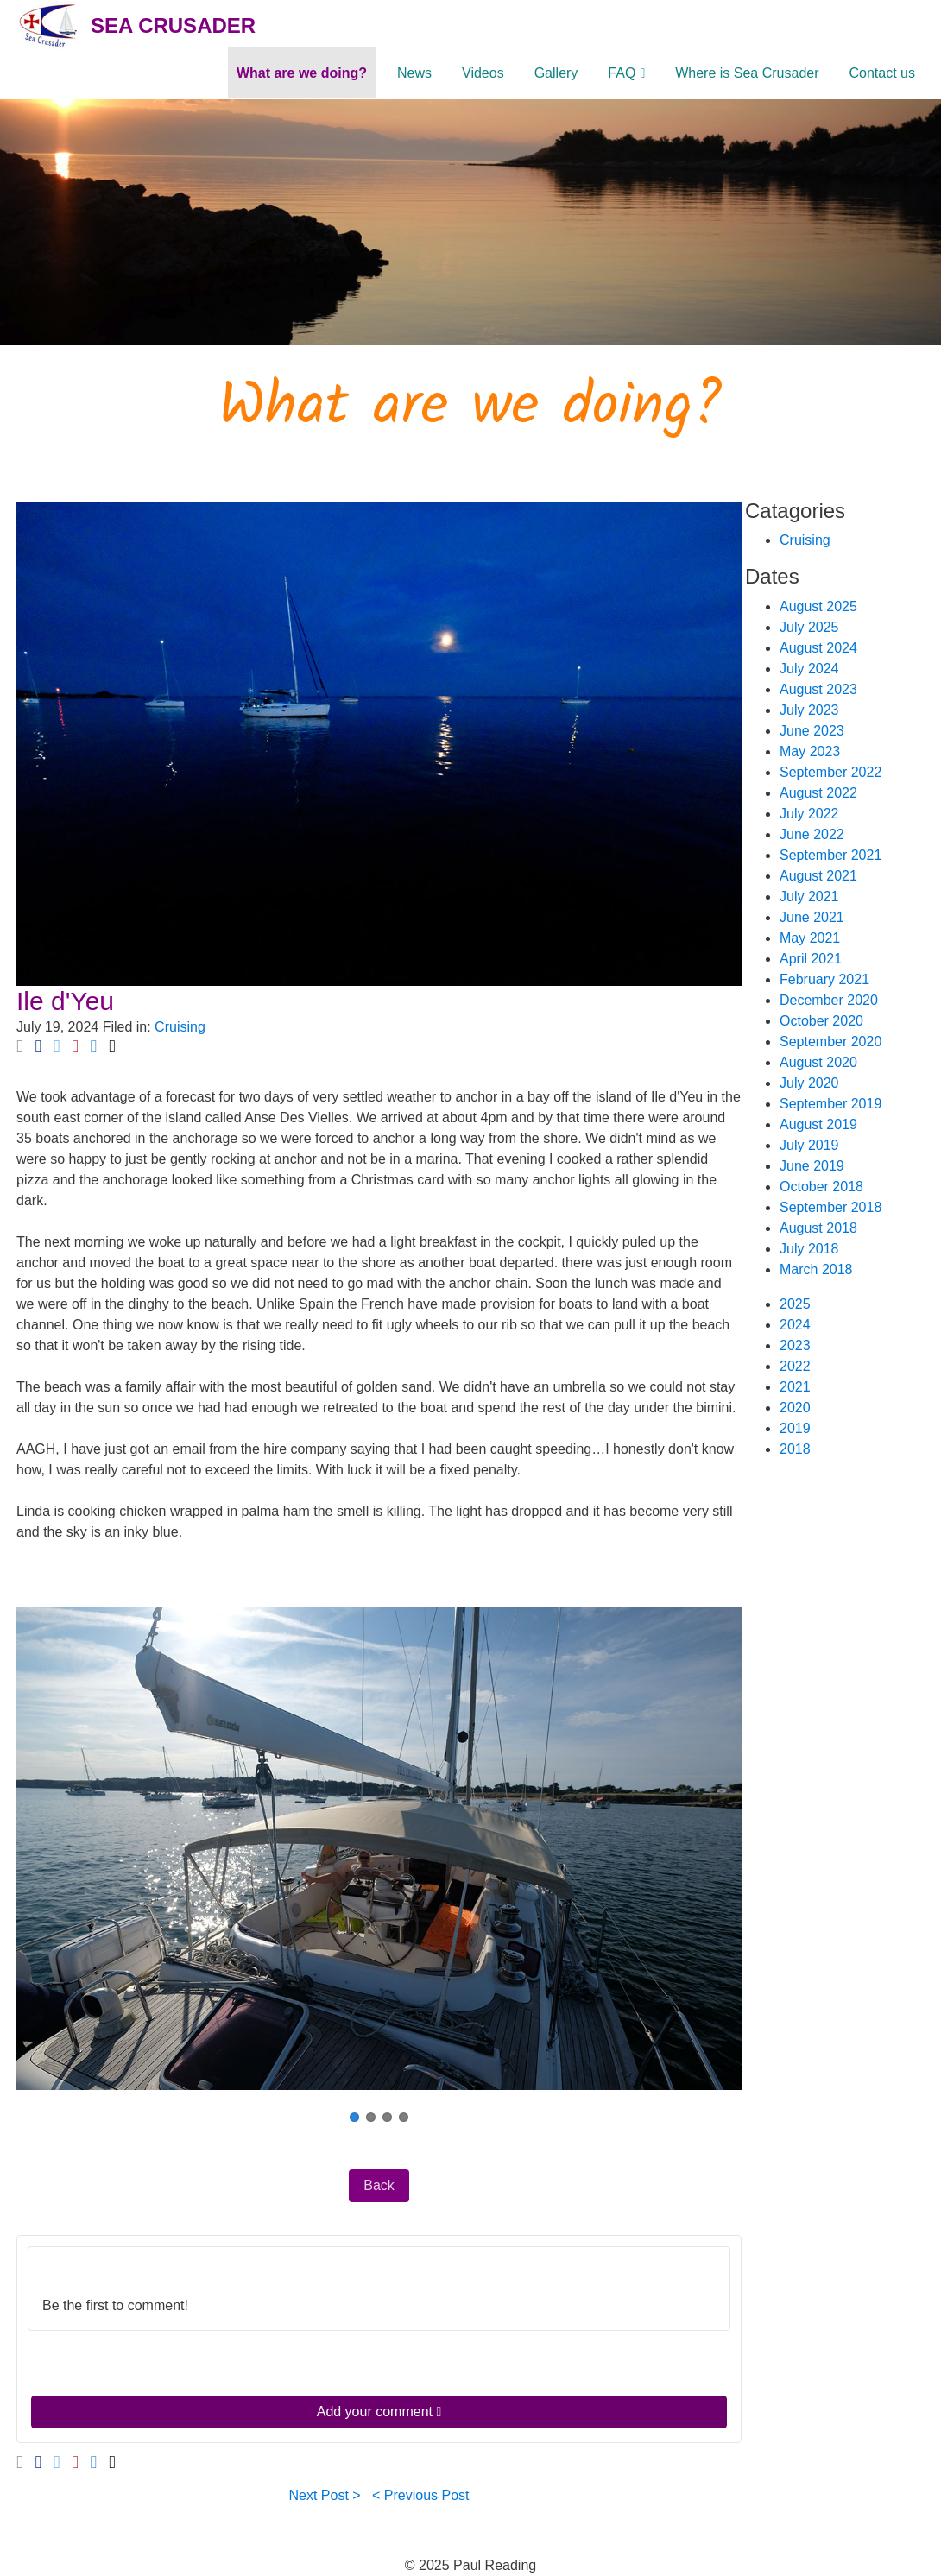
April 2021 (811, 958)
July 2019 (809, 1145)
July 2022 (809, 813)
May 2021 (810, 938)
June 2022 (812, 834)
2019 (795, 1428)
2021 (795, 1387)
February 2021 (824, 979)
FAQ (621, 73)
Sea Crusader (173, 25)
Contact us (882, 73)
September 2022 (830, 772)
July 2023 (809, 710)
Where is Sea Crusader (746, 73)
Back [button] (379, 2185)
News (414, 73)
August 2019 (818, 1124)
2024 (795, 1324)
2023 (795, 1345)
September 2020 (830, 1041)
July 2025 (809, 627)
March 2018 (816, 1269)
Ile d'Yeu (65, 1001)
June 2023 (812, 730)
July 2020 (809, 1083)
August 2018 (818, 1228)
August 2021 (818, 875)
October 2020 (821, 1020)
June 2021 (812, 917)
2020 (795, 1407)
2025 (795, 1304)
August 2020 (818, 1062)
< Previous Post (421, 2495)
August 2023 (818, 689)
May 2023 (810, 751)
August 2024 (818, 648)
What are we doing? (302, 73)
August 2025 (818, 606)
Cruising (180, 1027)
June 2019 (812, 1166)
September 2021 (830, 855)
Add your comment (379, 2411)
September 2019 (830, 1103)
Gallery (556, 73)
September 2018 (830, 1207)
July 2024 (809, 668)
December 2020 (829, 1000)
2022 (795, 1366)
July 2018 (809, 1248)
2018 (795, 1449)
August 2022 (818, 793)
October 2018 (821, 1186)
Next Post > (325, 2495)
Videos (483, 73)
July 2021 (809, 896)
